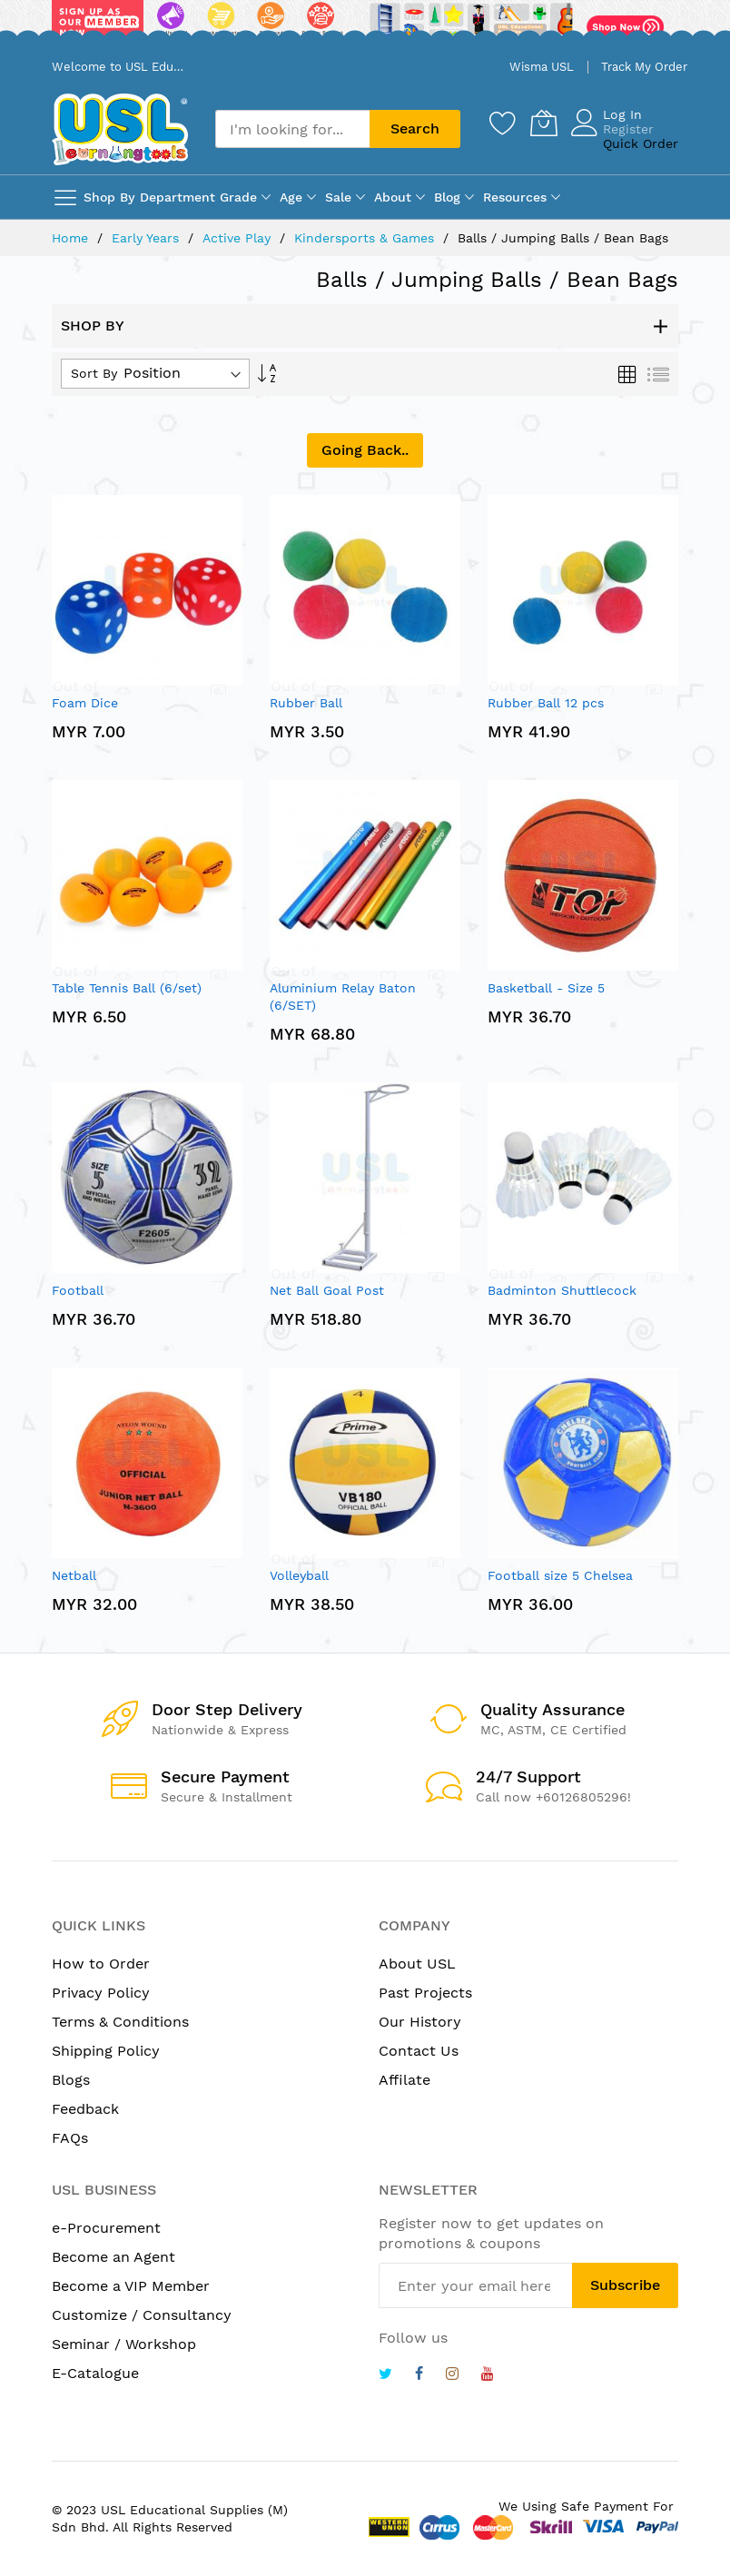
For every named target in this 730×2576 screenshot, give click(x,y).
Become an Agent (113, 2256)
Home (72, 238)
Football (78, 1290)
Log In (622, 114)
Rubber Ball (306, 703)
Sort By (94, 373)
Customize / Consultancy (142, 2315)
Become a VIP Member (131, 2286)
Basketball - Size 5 (546, 988)
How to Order (101, 1963)
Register (628, 129)
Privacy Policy (101, 1992)
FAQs (70, 2138)
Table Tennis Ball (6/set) (127, 988)
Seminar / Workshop (124, 2344)
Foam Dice (85, 703)
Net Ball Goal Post (327, 1290)
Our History (420, 2021)
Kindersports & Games (366, 238)
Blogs (71, 2079)
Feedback (85, 2108)
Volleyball (299, 1575)
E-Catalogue (95, 2373)
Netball (74, 1575)
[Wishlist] (503, 123)
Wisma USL (541, 67)
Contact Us (419, 2050)
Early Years (147, 238)
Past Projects (425, 1992)
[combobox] (292, 129)
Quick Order (640, 143)
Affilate (404, 2079)
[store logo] (120, 129)
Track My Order (644, 67)
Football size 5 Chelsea (560, 1575)
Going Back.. (365, 450)
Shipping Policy (106, 2050)
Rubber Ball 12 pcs (546, 703)
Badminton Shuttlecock (562, 1290)
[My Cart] (543, 123)
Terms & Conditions (120, 2021)
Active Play (238, 238)
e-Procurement (106, 2227)
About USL (417, 1963)
